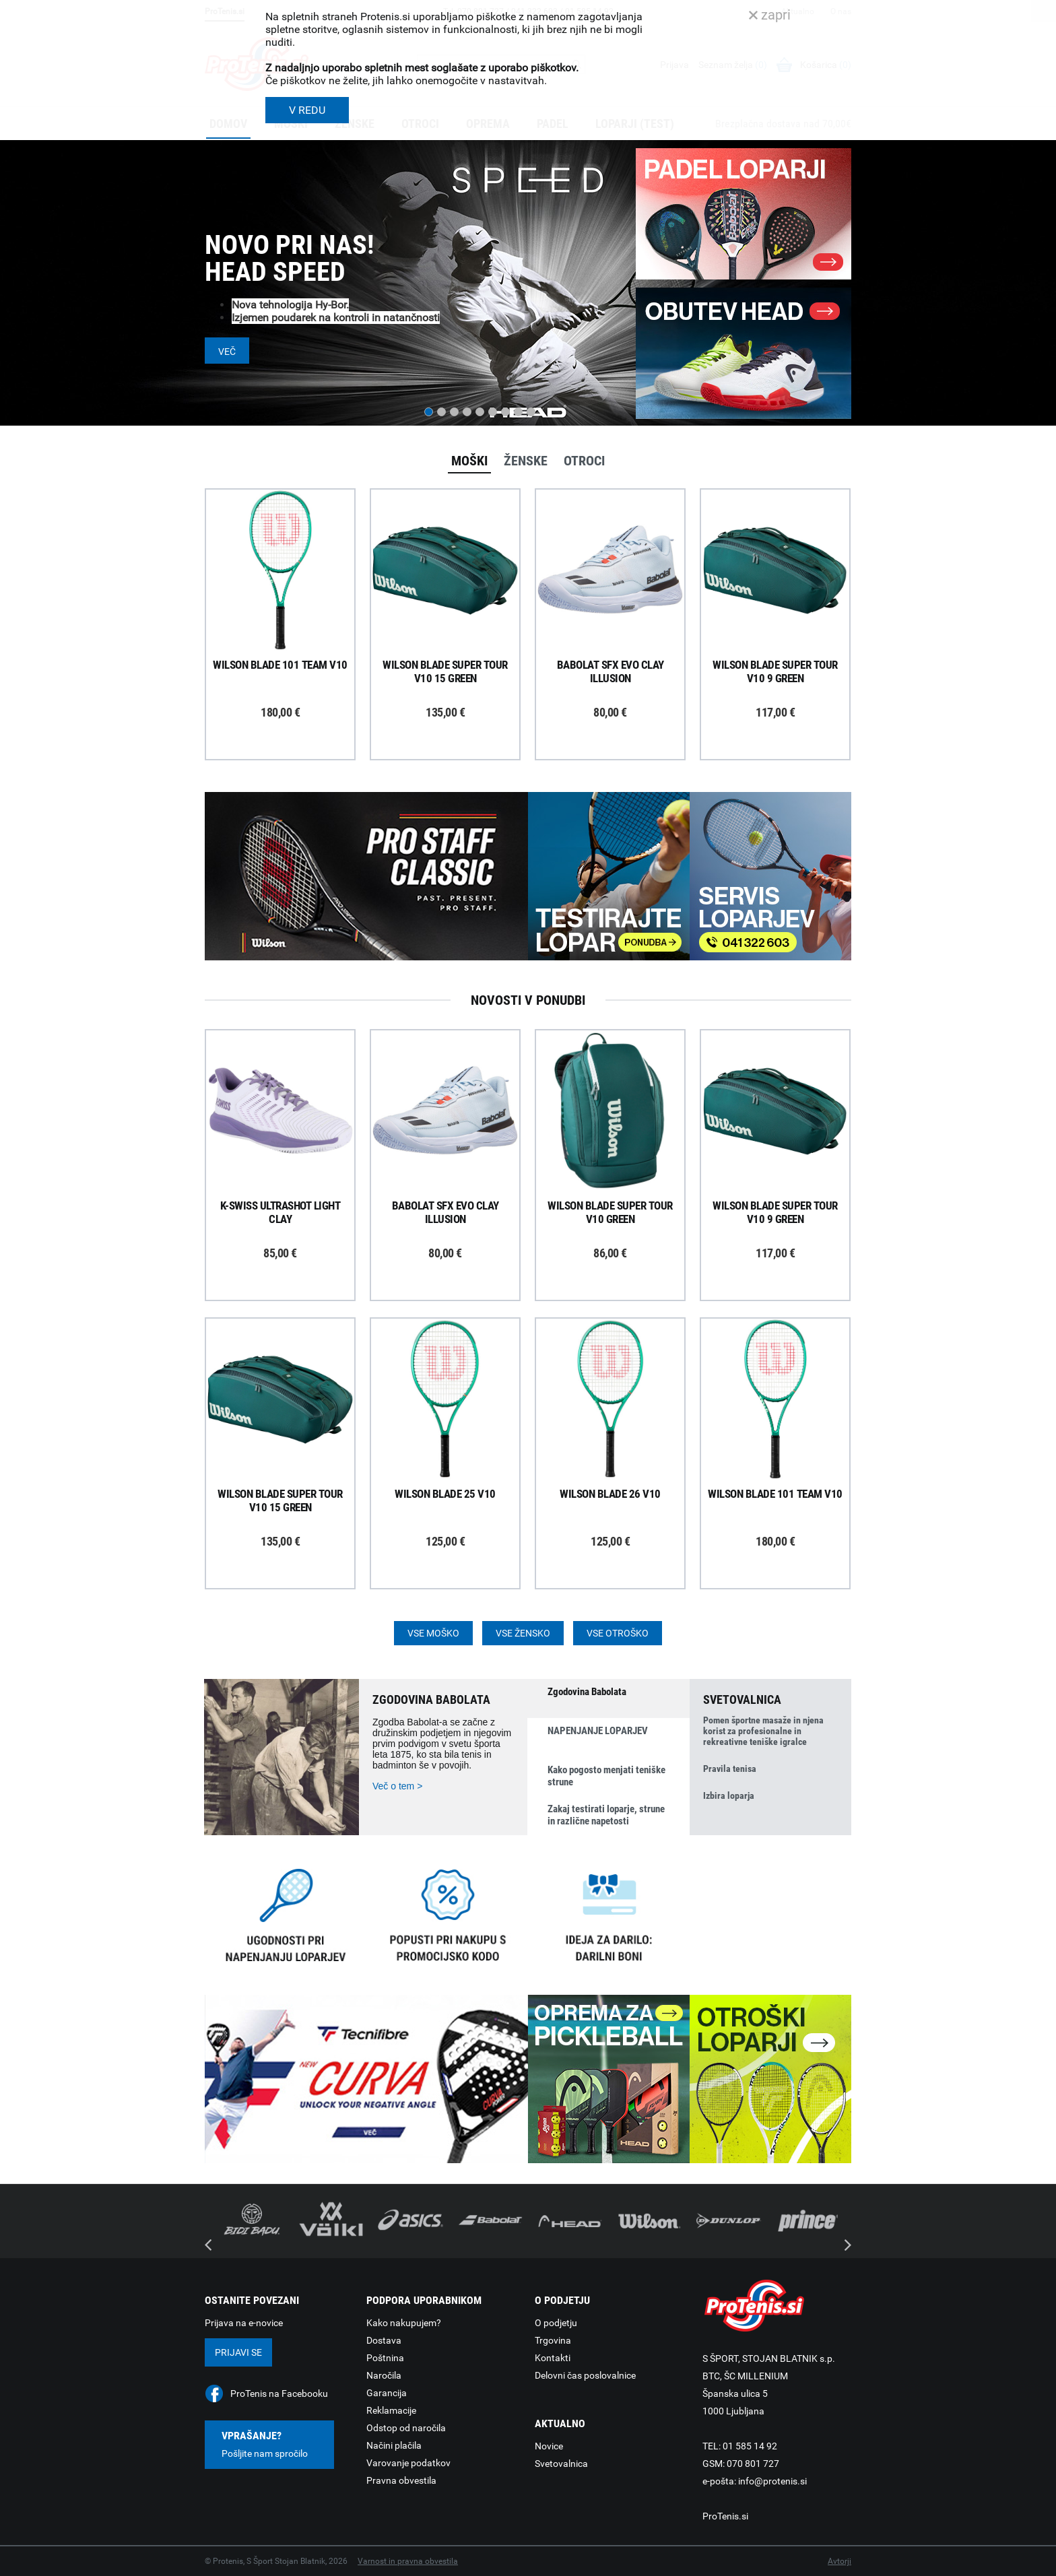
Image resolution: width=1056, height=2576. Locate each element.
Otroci (584, 461)
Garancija (386, 2392)
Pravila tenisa (729, 1768)
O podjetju (556, 2322)
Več (227, 351)
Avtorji (839, 2561)
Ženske (526, 461)
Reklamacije (391, 2410)
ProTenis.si (725, 2516)
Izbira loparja (728, 1795)
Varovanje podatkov (408, 2462)
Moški (469, 461)
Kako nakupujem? (403, 2322)
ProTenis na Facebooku (279, 2393)
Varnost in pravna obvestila (408, 2561)
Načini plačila (394, 2445)
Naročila (383, 2375)
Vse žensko (523, 1633)
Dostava (383, 2340)
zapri (770, 15)
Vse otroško (618, 1633)
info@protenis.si (772, 2481)
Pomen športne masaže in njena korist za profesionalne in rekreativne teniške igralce (763, 1731)
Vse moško (433, 1633)
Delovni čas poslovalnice (585, 2375)
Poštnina (385, 2357)
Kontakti (552, 2357)
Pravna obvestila (401, 2480)
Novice (549, 2446)
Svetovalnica (561, 2463)
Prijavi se (238, 2352)
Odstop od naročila (406, 2427)
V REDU (307, 110)
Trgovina (553, 2340)
